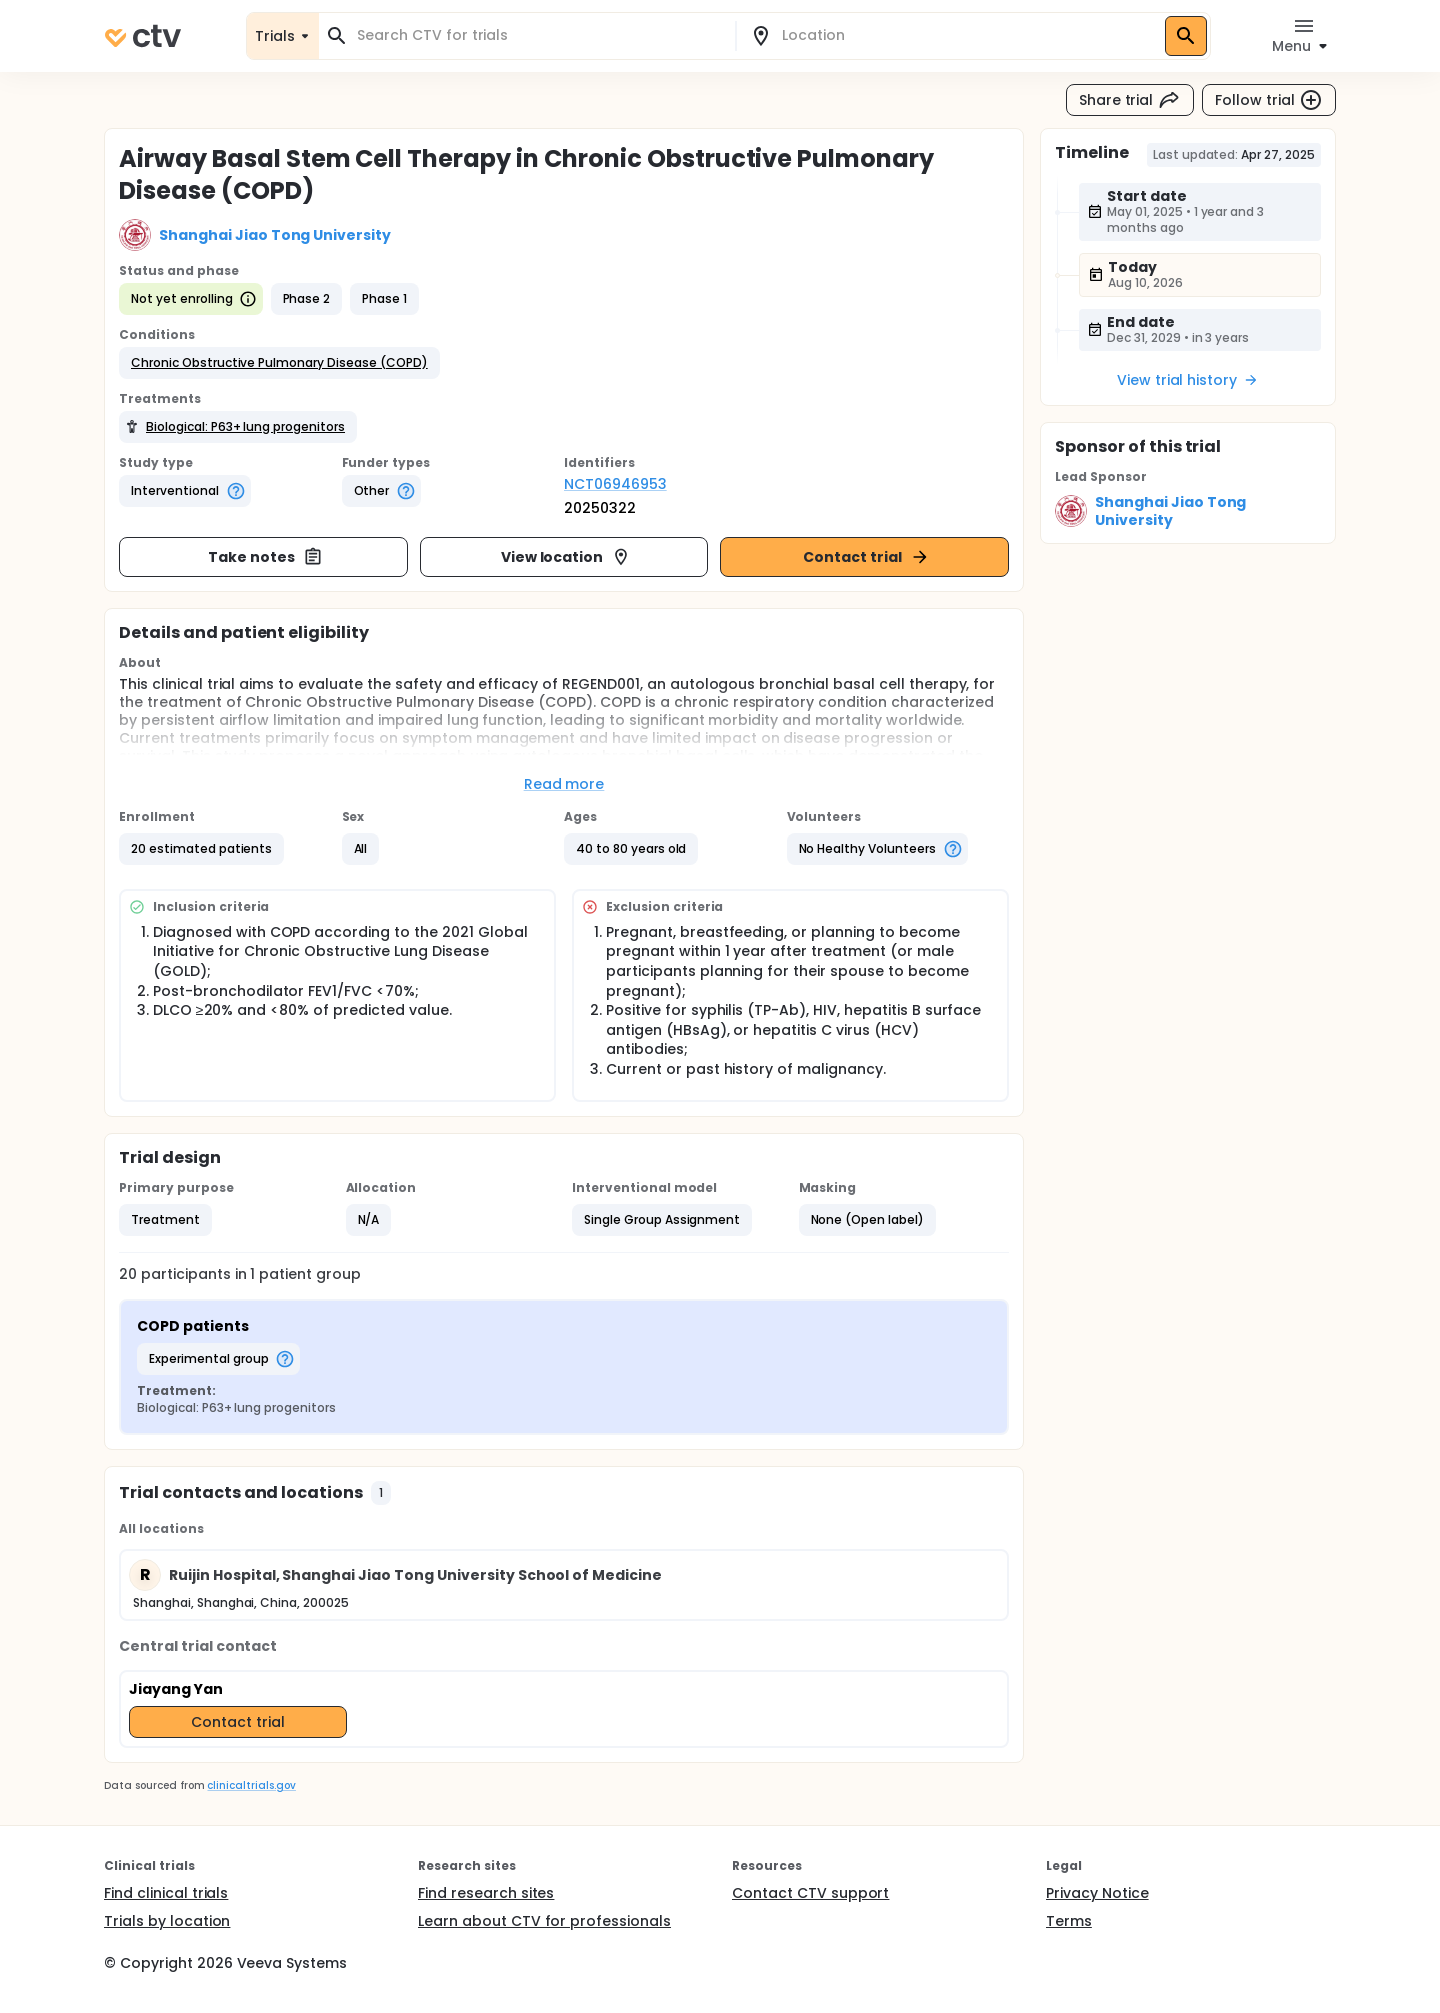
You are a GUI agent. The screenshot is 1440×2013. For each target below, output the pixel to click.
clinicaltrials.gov (251, 1785)
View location (566, 557)
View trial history (1188, 380)
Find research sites (486, 1893)
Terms (1069, 1921)
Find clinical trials (166, 1893)
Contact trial (866, 557)
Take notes (265, 557)
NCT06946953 (615, 484)
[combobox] (539, 35)
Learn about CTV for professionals (544, 1921)
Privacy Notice (1097, 1893)
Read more (564, 784)
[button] (279, 363)
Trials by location (167, 1921)
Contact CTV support (810, 1893)
